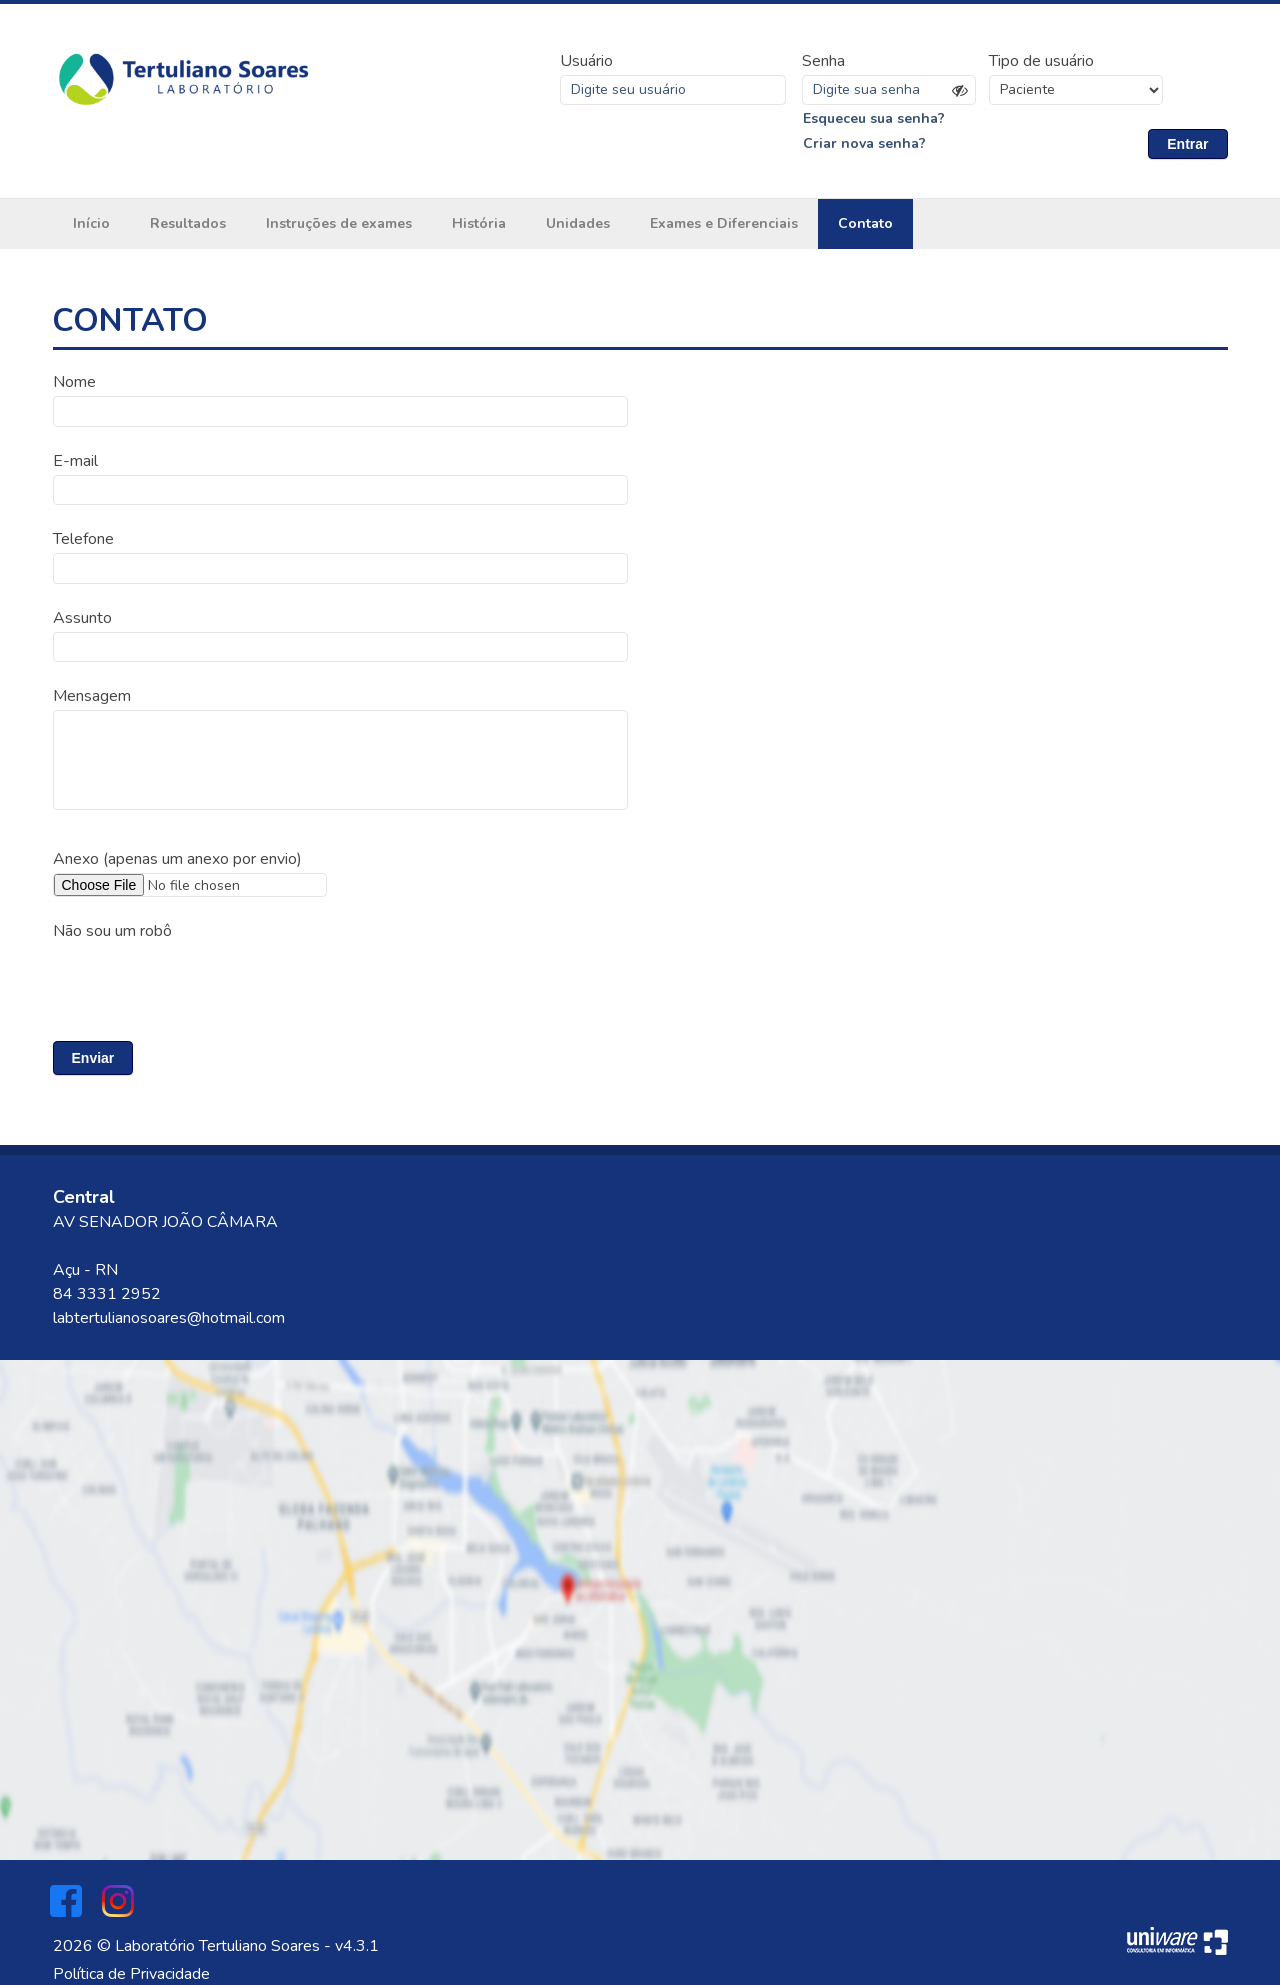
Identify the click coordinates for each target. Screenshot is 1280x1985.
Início (91, 224)
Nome (74, 383)
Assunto (82, 617)
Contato (865, 224)
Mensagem (92, 695)
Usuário (586, 61)
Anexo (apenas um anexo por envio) (177, 858)
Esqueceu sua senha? (874, 118)
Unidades (578, 224)
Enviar (93, 1057)
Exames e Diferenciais (724, 224)
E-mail (75, 461)
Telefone (83, 539)
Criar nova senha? (864, 144)
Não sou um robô (112, 930)
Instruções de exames (339, 224)
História (479, 224)
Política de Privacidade (131, 1973)
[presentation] (205, 981)
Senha (823, 61)
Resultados (188, 224)
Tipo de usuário (1041, 61)
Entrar (1187, 144)
